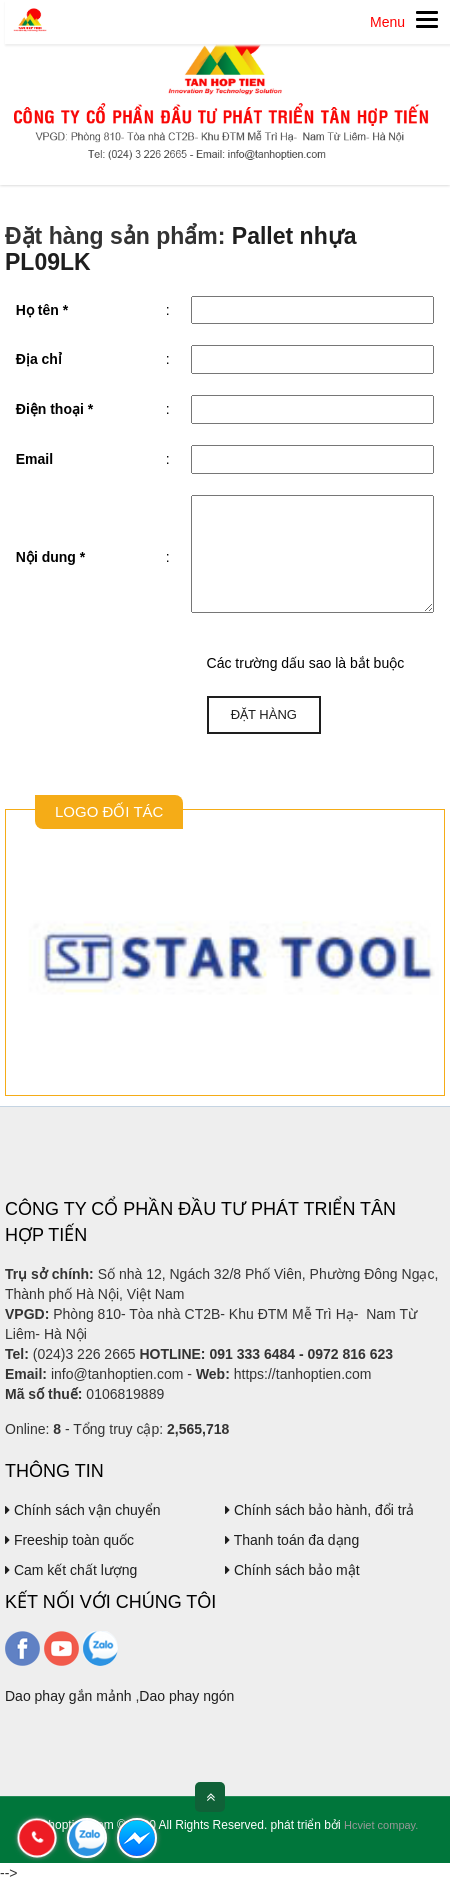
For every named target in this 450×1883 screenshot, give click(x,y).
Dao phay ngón (186, 1696)
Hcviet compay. (381, 1825)
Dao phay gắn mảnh (68, 1696)
